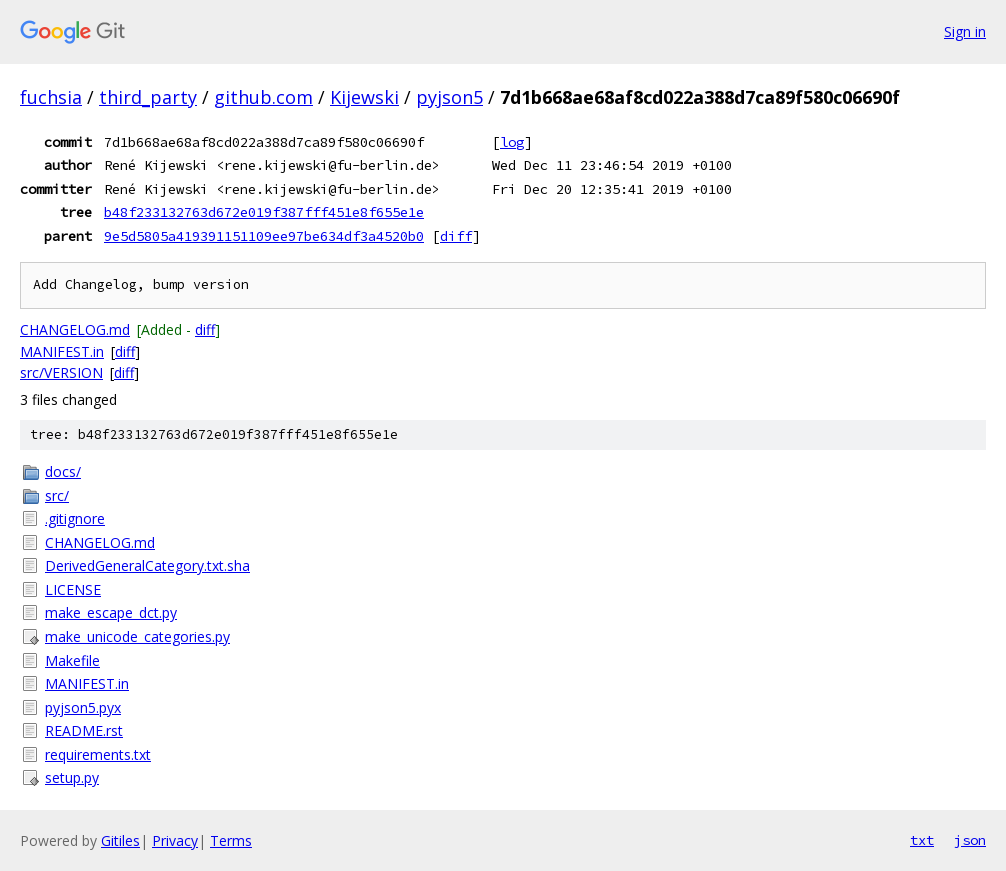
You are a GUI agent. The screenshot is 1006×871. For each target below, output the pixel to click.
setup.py (72, 777)
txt (922, 840)
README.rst (84, 730)
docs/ (63, 471)
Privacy (175, 840)
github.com (263, 97)
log (512, 142)
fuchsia (51, 97)
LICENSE (73, 589)
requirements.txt (98, 754)
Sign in (965, 31)
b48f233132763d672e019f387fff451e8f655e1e (264, 212)
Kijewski (364, 97)
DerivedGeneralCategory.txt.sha (147, 565)
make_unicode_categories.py (137, 636)
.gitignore (75, 518)
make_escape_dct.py (111, 612)
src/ (57, 495)
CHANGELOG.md (75, 329)
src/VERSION (61, 372)
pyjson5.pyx (83, 707)
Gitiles (120, 840)
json (970, 840)
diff (456, 236)
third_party (148, 97)
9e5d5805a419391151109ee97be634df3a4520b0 (264, 236)
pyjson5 (449, 97)
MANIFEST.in (62, 351)
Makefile (72, 660)
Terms (231, 840)
